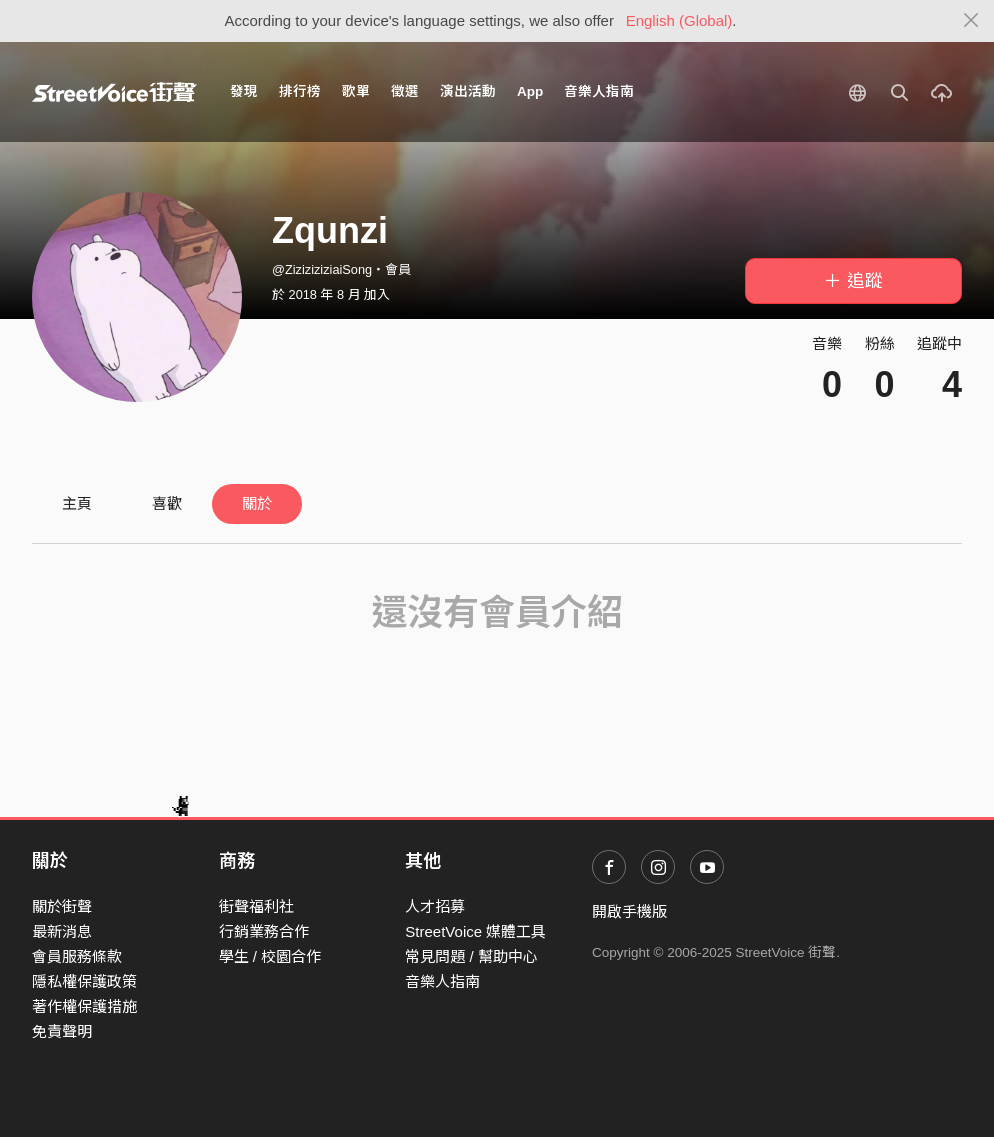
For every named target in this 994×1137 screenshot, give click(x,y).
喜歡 (167, 503)
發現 (244, 91)
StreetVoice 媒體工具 (475, 931)
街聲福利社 (256, 906)
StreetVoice (114, 92)
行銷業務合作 (264, 931)
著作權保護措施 (84, 1006)
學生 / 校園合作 (270, 956)
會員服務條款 (77, 956)
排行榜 (300, 91)
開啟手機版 (629, 911)
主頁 (77, 503)
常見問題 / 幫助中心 (471, 956)
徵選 (405, 91)
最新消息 (62, 931)
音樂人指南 (599, 91)
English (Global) (679, 20)
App (530, 91)
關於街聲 (62, 906)
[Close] (971, 21)
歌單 (356, 91)
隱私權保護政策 (84, 981)
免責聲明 (62, 1031)
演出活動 (468, 91)
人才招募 (435, 906)
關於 (257, 503)
